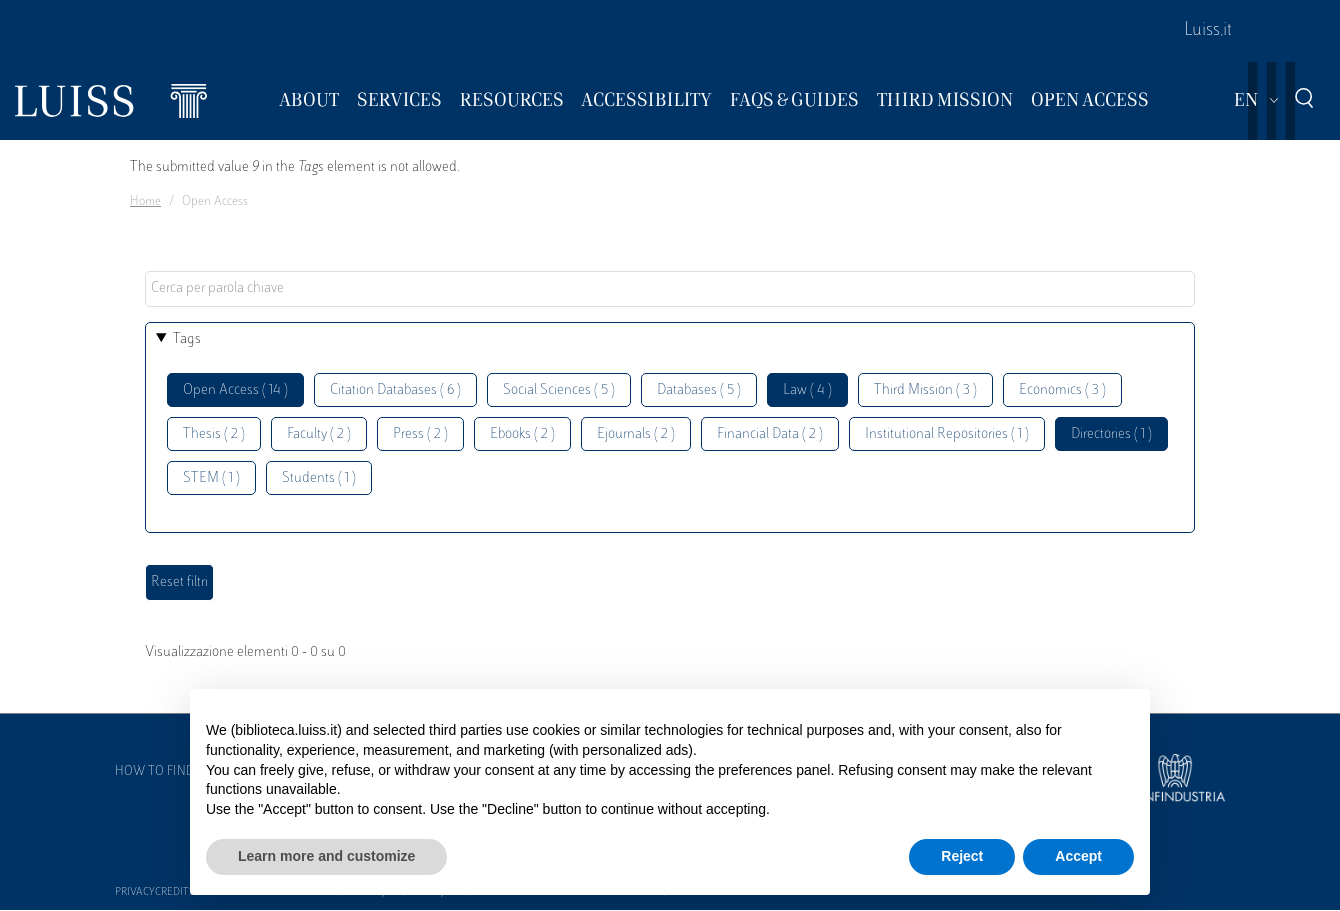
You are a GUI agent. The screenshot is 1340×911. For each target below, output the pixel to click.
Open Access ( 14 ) (235, 390)
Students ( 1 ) (319, 478)
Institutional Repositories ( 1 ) (947, 434)
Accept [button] (1078, 856)
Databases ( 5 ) (699, 390)
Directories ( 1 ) (1111, 434)
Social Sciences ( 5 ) (559, 390)
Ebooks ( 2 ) (522, 434)
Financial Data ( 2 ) (770, 434)
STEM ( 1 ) (211, 478)
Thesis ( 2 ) (214, 434)
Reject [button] (962, 856)
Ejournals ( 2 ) (636, 434)
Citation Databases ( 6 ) (395, 390)
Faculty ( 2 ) (319, 434)
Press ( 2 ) (420, 434)
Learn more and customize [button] (326, 856)
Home (145, 202)
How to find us (164, 772)
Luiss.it (1208, 31)
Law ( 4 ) (807, 390)
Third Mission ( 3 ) (925, 390)
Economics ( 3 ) (1062, 390)
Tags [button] (187, 339)
